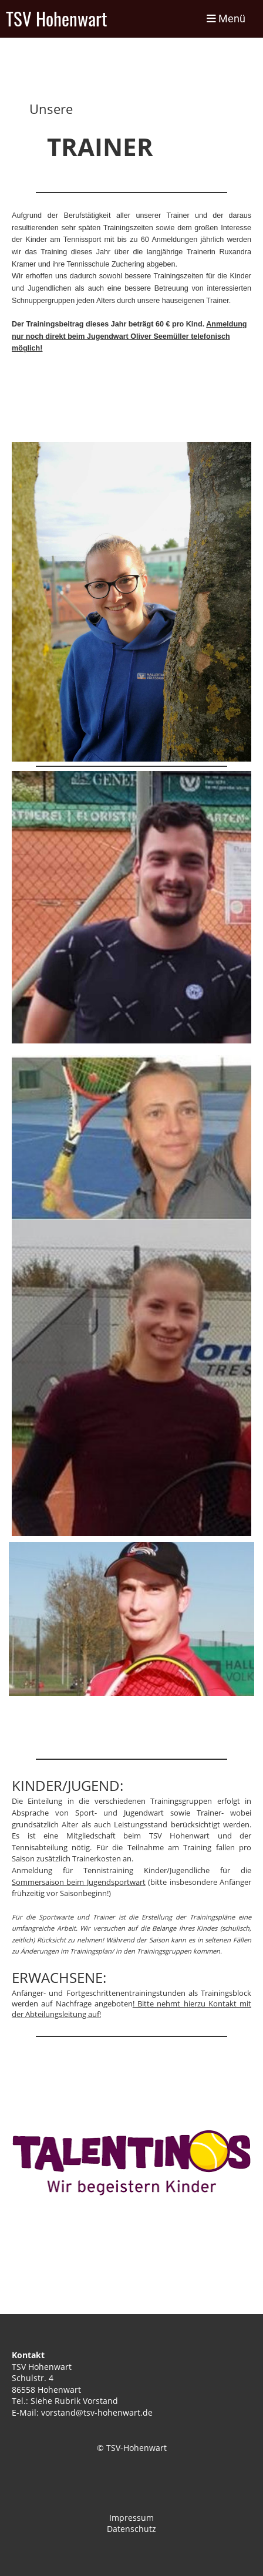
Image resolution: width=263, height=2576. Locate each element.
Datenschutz (131, 2528)
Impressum (131, 2517)
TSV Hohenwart (56, 19)
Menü (226, 18)
